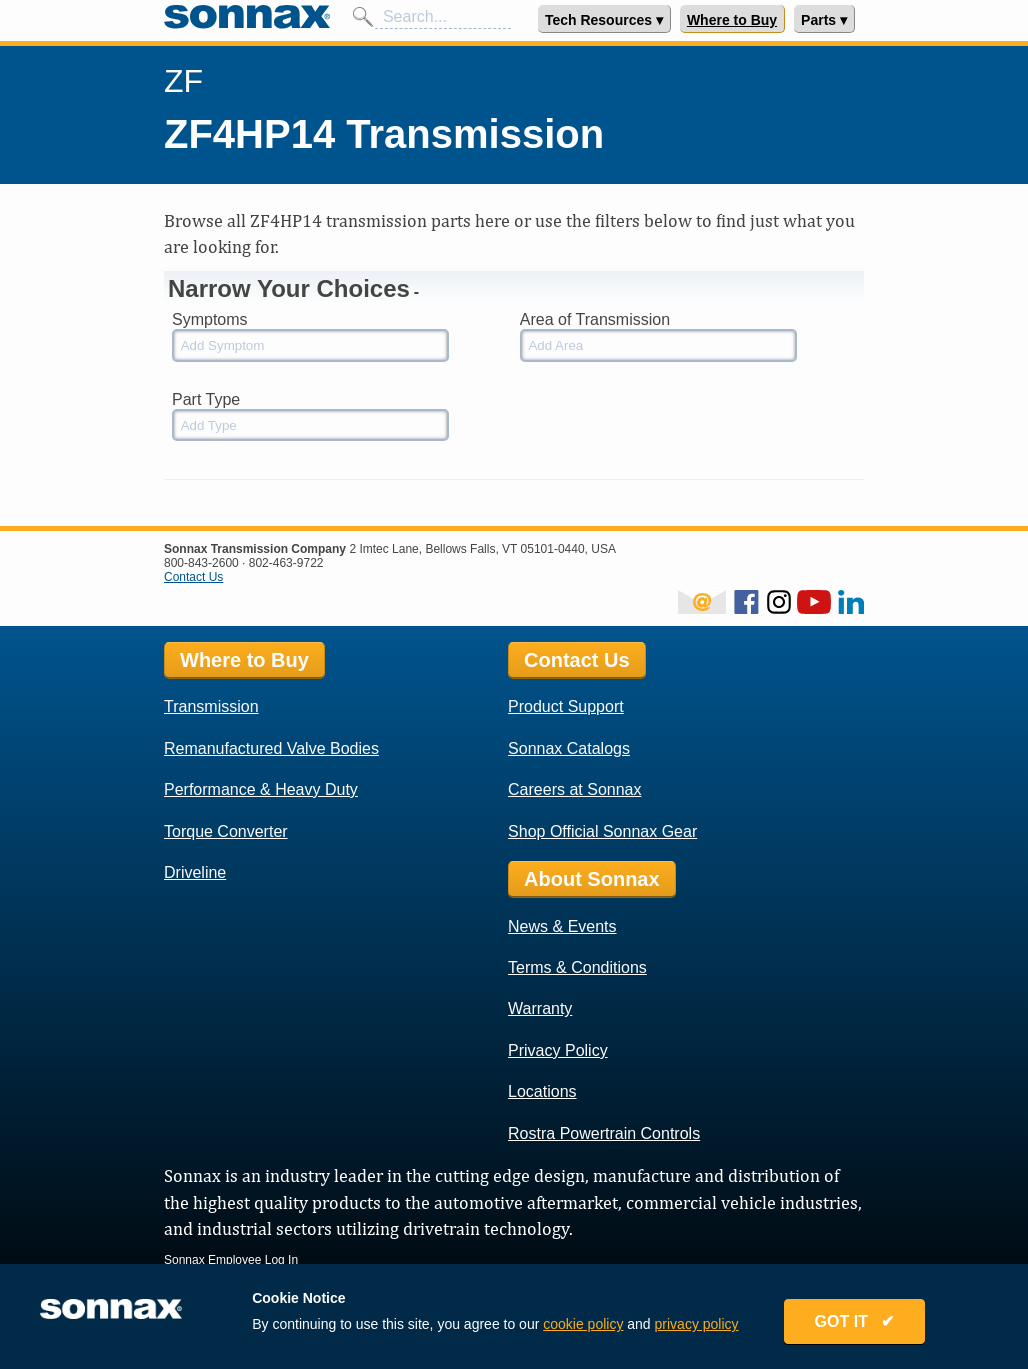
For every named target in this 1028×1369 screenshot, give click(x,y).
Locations (542, 1091)
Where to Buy (732, 20)
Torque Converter (226, 831)
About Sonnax (592, 879)
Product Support (566, 706)
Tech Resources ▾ (604, 20)
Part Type (206, 399)
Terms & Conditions (577, 967)
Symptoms (210, 319)
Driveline (195, 872)
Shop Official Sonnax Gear (602, 831)
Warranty (540, 1008)
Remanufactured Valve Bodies (271, 748)
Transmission (211, 706)
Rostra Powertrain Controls (604, 1133)
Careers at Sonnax (574, 789)
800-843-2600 (201, 563)
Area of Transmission (595, 319)
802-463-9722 (286, 563)
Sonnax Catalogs (569, 748)
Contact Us (193, 577)
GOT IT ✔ (855, 1321)
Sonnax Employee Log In (231, 1260)
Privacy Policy (558, 1050)
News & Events (562, 926)
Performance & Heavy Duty (261, 789)
